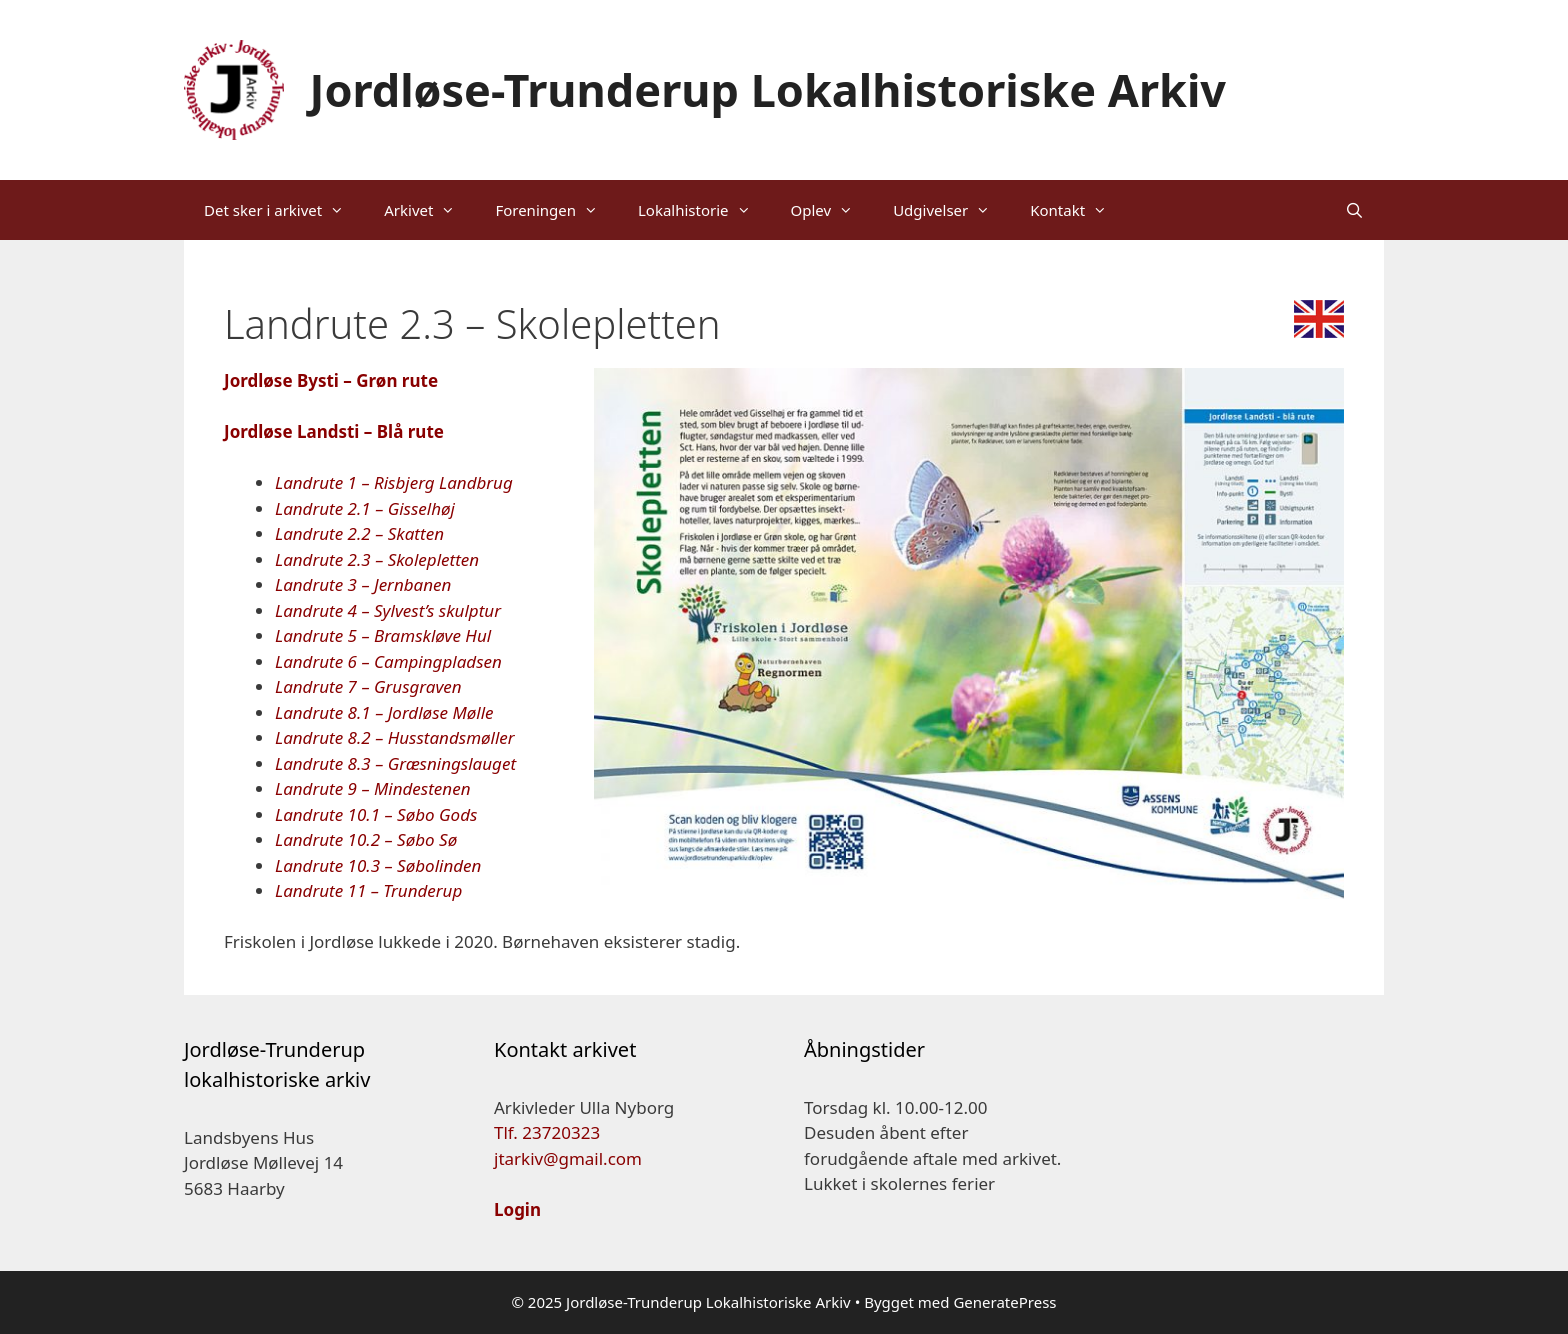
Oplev (832, 210)
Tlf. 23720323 (547, 1132)
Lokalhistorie (704, 210)
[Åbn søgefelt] (1354, 210)
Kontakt (1078, 210)
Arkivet (429, 210)
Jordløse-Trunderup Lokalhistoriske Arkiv (768, 89)
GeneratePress (1004, 1302)
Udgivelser (951, 210)
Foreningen (556, 210)
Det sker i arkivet (284, 210)
